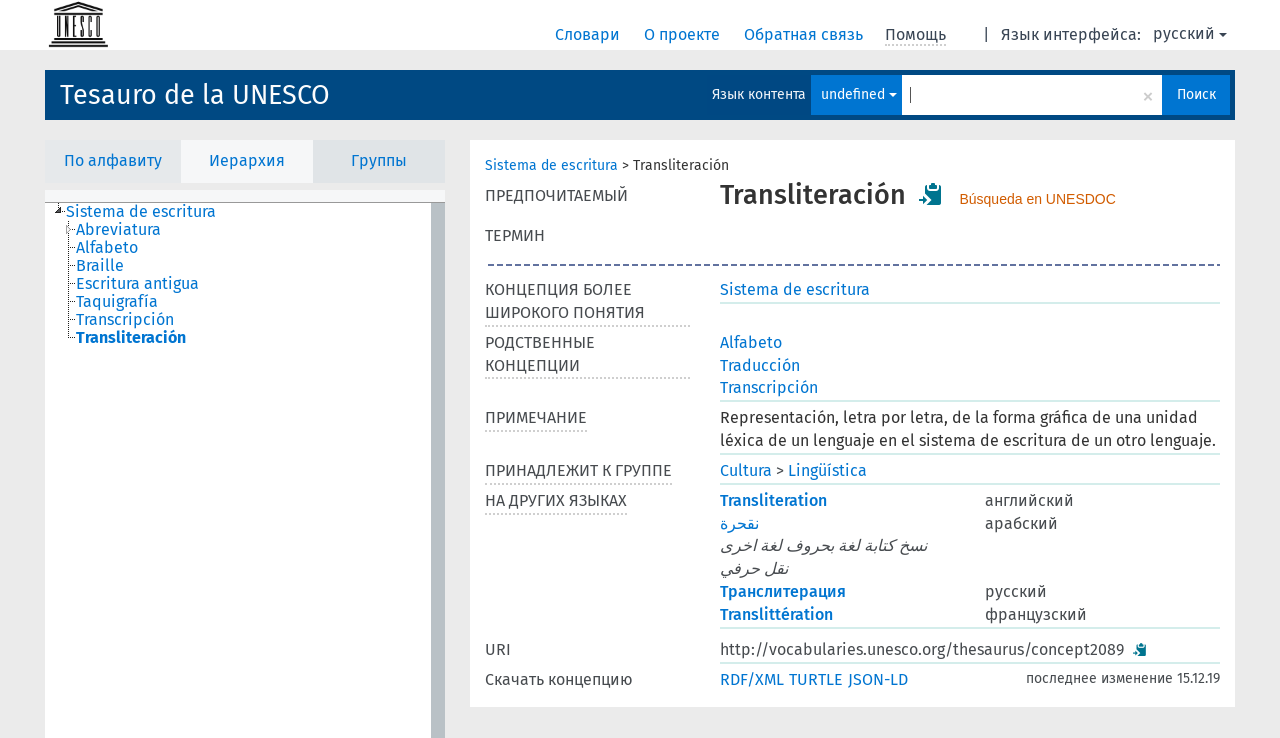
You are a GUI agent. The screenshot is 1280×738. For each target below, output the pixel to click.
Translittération (776, 614)
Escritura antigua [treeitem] (137, 284)
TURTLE (816, 679)
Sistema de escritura (551, 165)
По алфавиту (113, 160)
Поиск (1196, 94)
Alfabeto (751, 342)
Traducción (760, 365)
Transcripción (769, 387)
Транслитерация (783, 591)
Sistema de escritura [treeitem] (141, 212)
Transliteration (773, 500)
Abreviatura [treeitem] (118, 230)
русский (1190, 33)
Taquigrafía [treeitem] (117, 302)
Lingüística (827, 470)
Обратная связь (805, 34)
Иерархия (247, 160)
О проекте (684, 34)
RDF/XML (752, 679)
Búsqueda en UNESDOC (1037, 199)
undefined (859, 94)
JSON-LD (878, 679)
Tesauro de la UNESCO (195, 95)
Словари (589, 34)
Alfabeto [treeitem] (107, 248)
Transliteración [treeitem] (131, 338)
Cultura (746, 470)
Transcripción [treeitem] (125, 320)
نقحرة (739, 523)
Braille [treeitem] (100, 266)
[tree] (245, 470)
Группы (379, 160)
